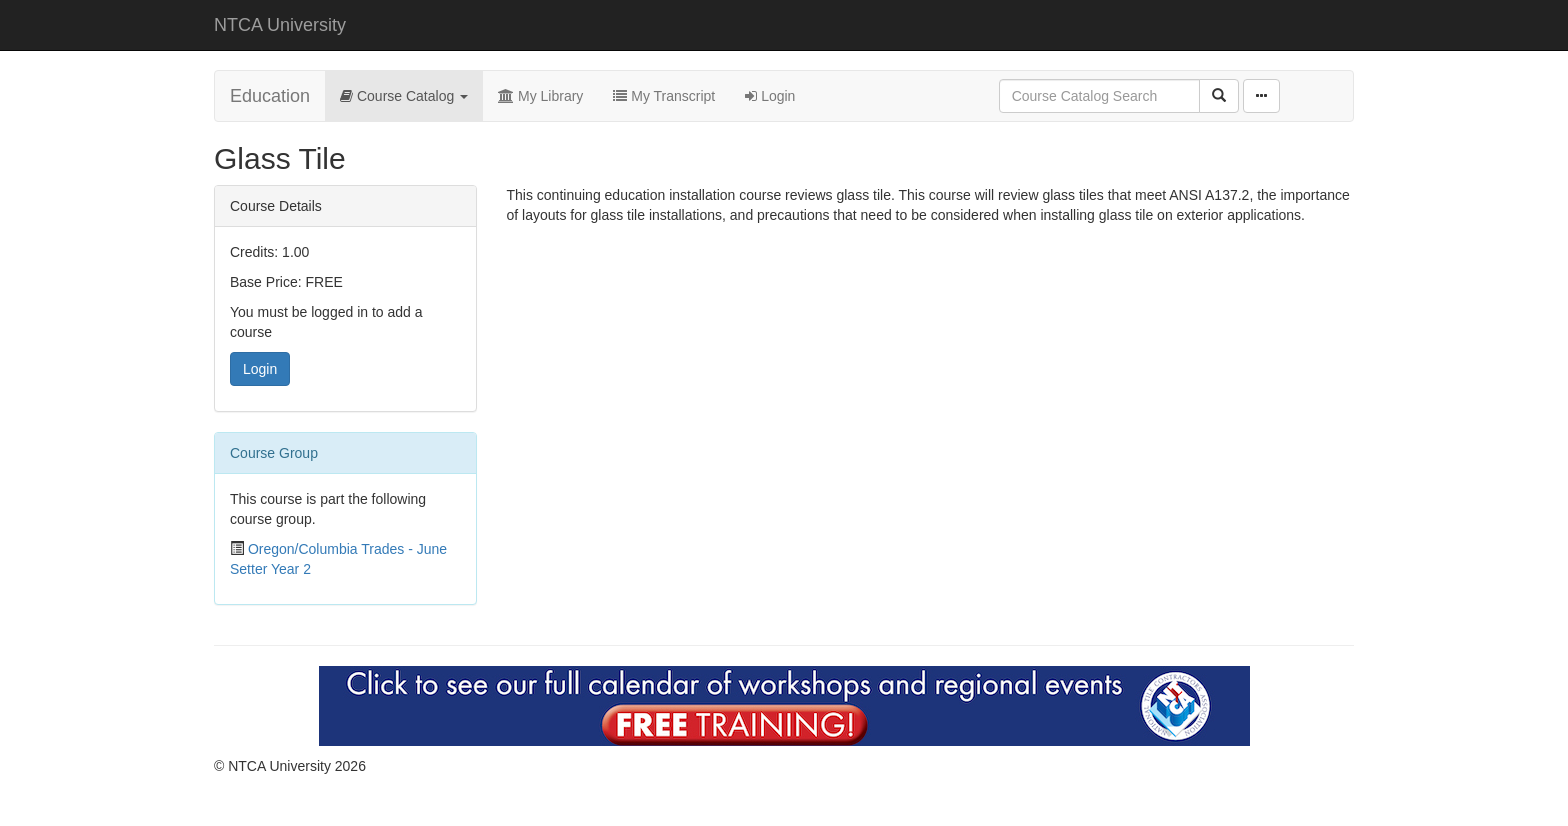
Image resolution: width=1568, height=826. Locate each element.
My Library (540, 96)
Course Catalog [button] (404, 96)
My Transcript (664, 96)
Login (770, 96)
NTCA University (280, 25)
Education (270, 96)
